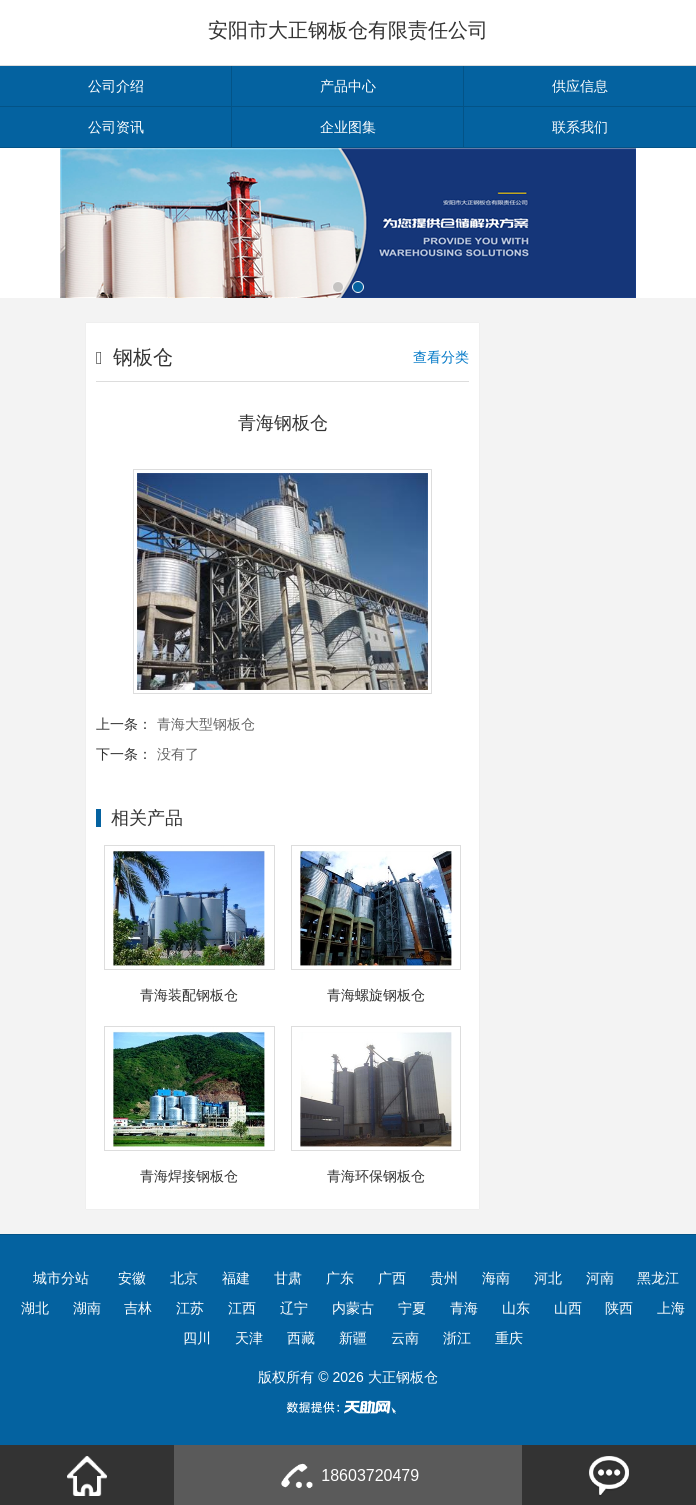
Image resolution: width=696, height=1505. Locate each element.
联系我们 (580, 127)
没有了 (178, 754)
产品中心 (348, 86)
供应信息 (580, 86)
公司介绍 (116, 86)
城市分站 (61, 1278)
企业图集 (348, 127)
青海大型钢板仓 (206, 724)
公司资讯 (116, 127)
